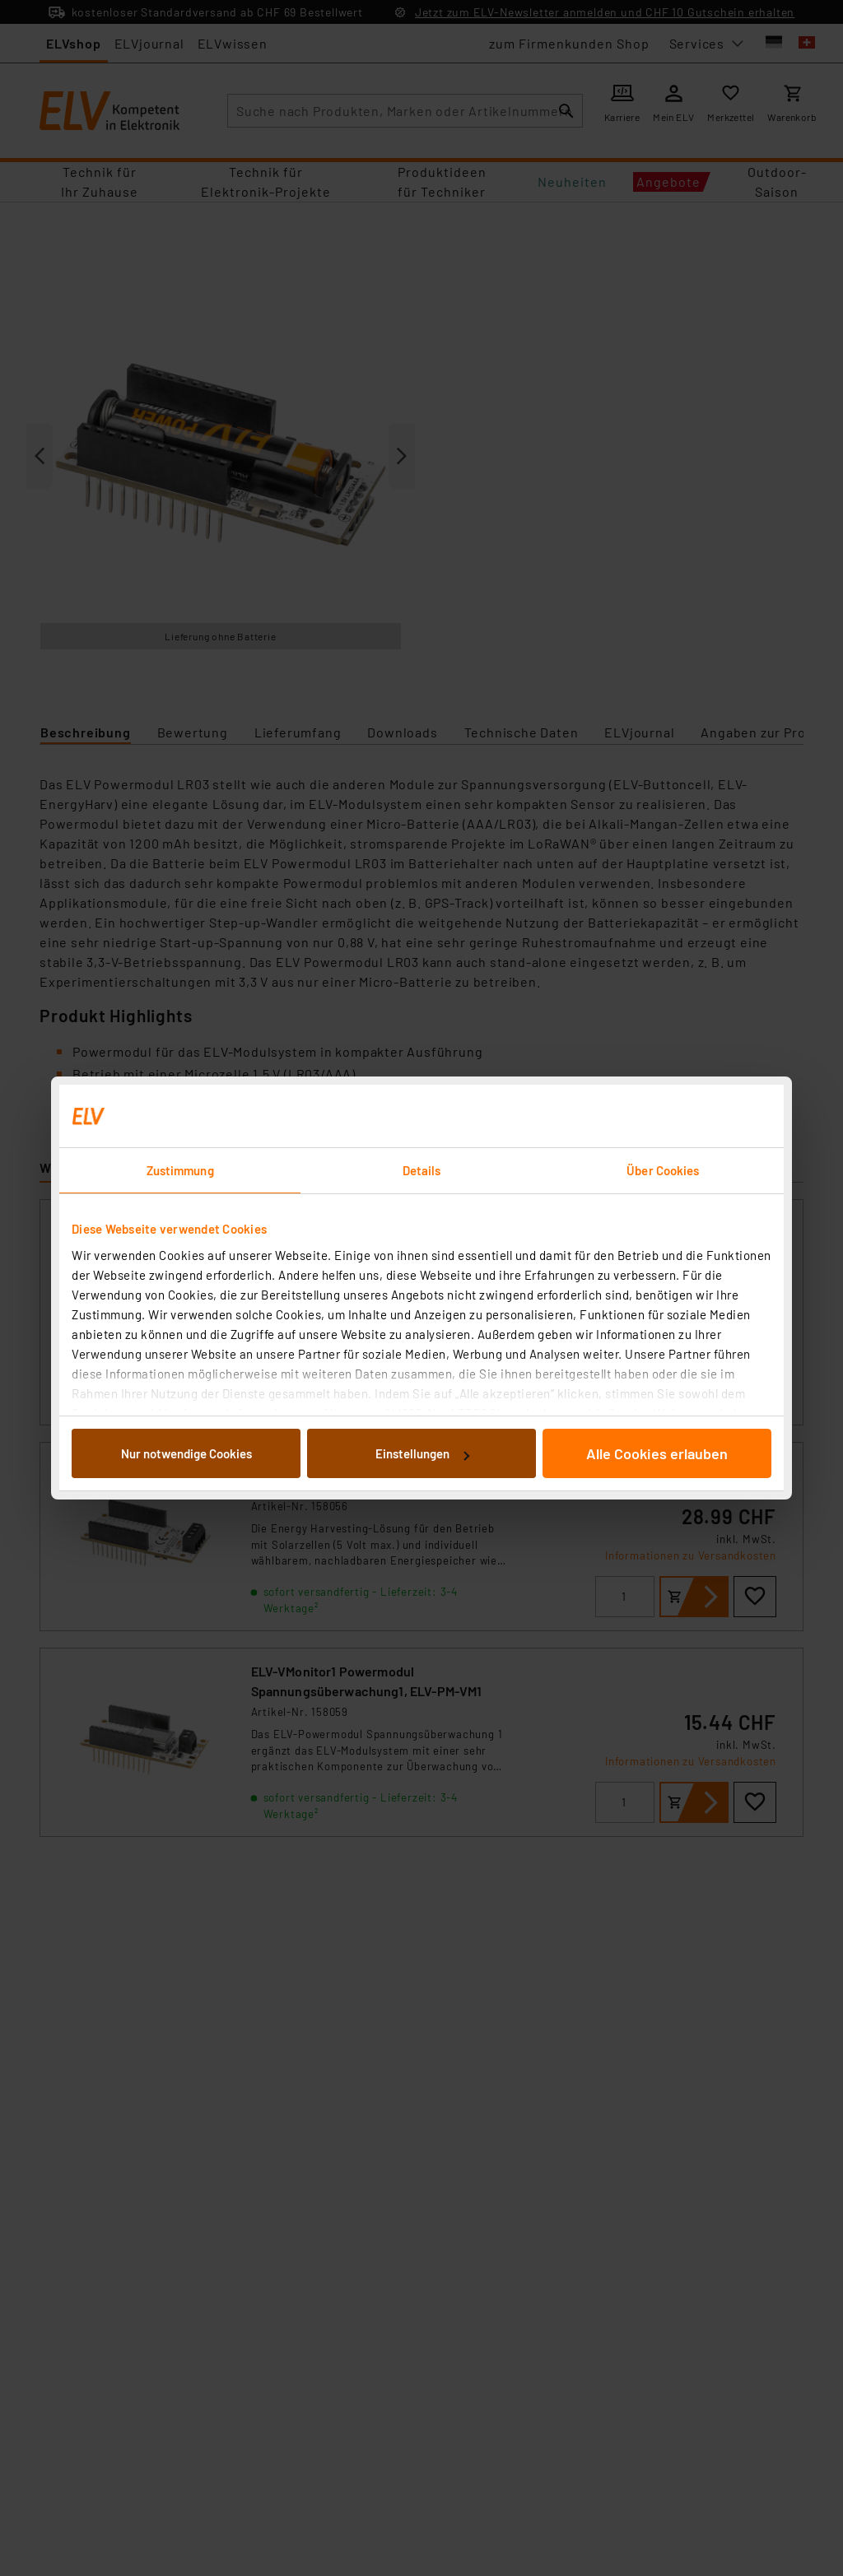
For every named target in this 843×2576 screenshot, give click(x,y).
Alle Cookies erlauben (657, 1453)
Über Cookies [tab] (662, 1170)
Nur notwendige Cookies (186, 1453)
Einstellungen (422, 1453)
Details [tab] (422, 1170)
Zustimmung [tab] (180, 1170)
